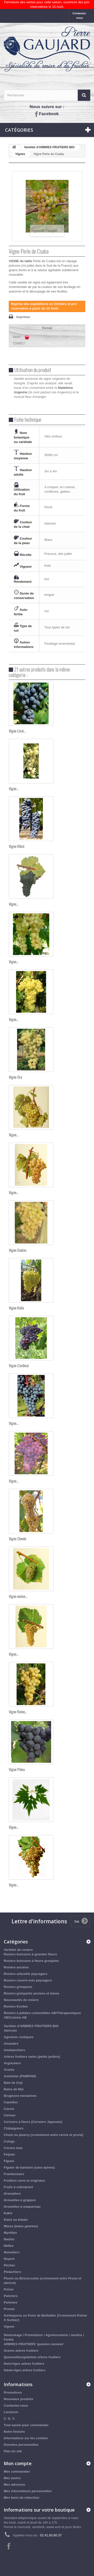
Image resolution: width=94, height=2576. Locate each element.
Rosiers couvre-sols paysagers (28, 1980)
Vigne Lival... (17, 730)
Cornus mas (13, 2148)
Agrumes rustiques (18, 2037)
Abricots (10, 2030)
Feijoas (9, 2154)
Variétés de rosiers (18, 1950)
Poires (9, 2289)
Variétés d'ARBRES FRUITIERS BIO (49, 147)
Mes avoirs (12, 2478)
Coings (9, 2141)
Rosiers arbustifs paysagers (25, 1974)
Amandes (11, 2043)
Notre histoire (14, 2432)
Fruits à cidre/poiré (18, 2187)
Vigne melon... (18, 1596)
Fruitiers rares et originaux (24, 2180)
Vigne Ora (15, 1077)
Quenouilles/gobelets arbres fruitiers (32, 2357)
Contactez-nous (79, 15)
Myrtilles (10, 2233)
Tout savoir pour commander (26, 2425)
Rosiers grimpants (18, 1987)
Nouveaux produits (18, 2399)
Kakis (8, 2213)
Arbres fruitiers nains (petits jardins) (32, 2056)
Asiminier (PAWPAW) (20, 2076)
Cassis (9, 2109)
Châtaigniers (14, 2128)
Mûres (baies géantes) (21, 2226)
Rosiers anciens (16, 1967)
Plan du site (13, 2451)
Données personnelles (21, 2445)
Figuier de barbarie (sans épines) (29, 2167)
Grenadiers (12, 2193)
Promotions (13, 2392)
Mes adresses (14, 2484)
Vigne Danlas (17, 1250)
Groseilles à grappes (20, 2200)
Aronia (9, 2070)
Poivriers (11, 2296)
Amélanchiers (14, 2050)
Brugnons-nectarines (20, 2096)
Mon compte (18, 2463)
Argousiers (12, 2063)
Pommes (10, 2302)
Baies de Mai (14, 2089)
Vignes (20, 154)
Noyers (9, 2259)
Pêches (9, 2265)
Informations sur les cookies (26, 2438)
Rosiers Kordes (16, 2006)
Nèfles (9, 2246)
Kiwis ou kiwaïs (16, 2220)
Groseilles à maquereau (22, 2207)
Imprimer (23, 317)
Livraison (11, 2412)
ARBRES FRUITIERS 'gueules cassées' (34, 2344)
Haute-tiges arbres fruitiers (24, 2370)
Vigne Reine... (18, 1711)
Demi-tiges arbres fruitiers (24, 2364)
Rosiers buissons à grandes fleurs (30, 1954)
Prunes (9, 2309)
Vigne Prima (17, 1769)
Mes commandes (17, 2471)
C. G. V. (9, 2418)
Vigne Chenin (17, 1538)
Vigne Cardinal (19, 1365)
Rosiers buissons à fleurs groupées (31, 1961)
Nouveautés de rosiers (21, 2000)
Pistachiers (12, 2272)
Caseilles (11, 2102)
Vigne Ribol (16, 846)
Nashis (9, 2239)
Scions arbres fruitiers (21, 2350)
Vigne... (14, 788)
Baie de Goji (13, 2083)
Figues (9, 2161)
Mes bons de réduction (21, 2497)
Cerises (10, 2115)
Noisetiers (12, 2252)
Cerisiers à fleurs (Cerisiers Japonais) (33, 2122)
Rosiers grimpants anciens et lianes (31, 1993)
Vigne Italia (16, 1307)
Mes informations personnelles (28, 2491)
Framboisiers (14, 2174)
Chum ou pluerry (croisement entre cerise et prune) (43, 2135)
